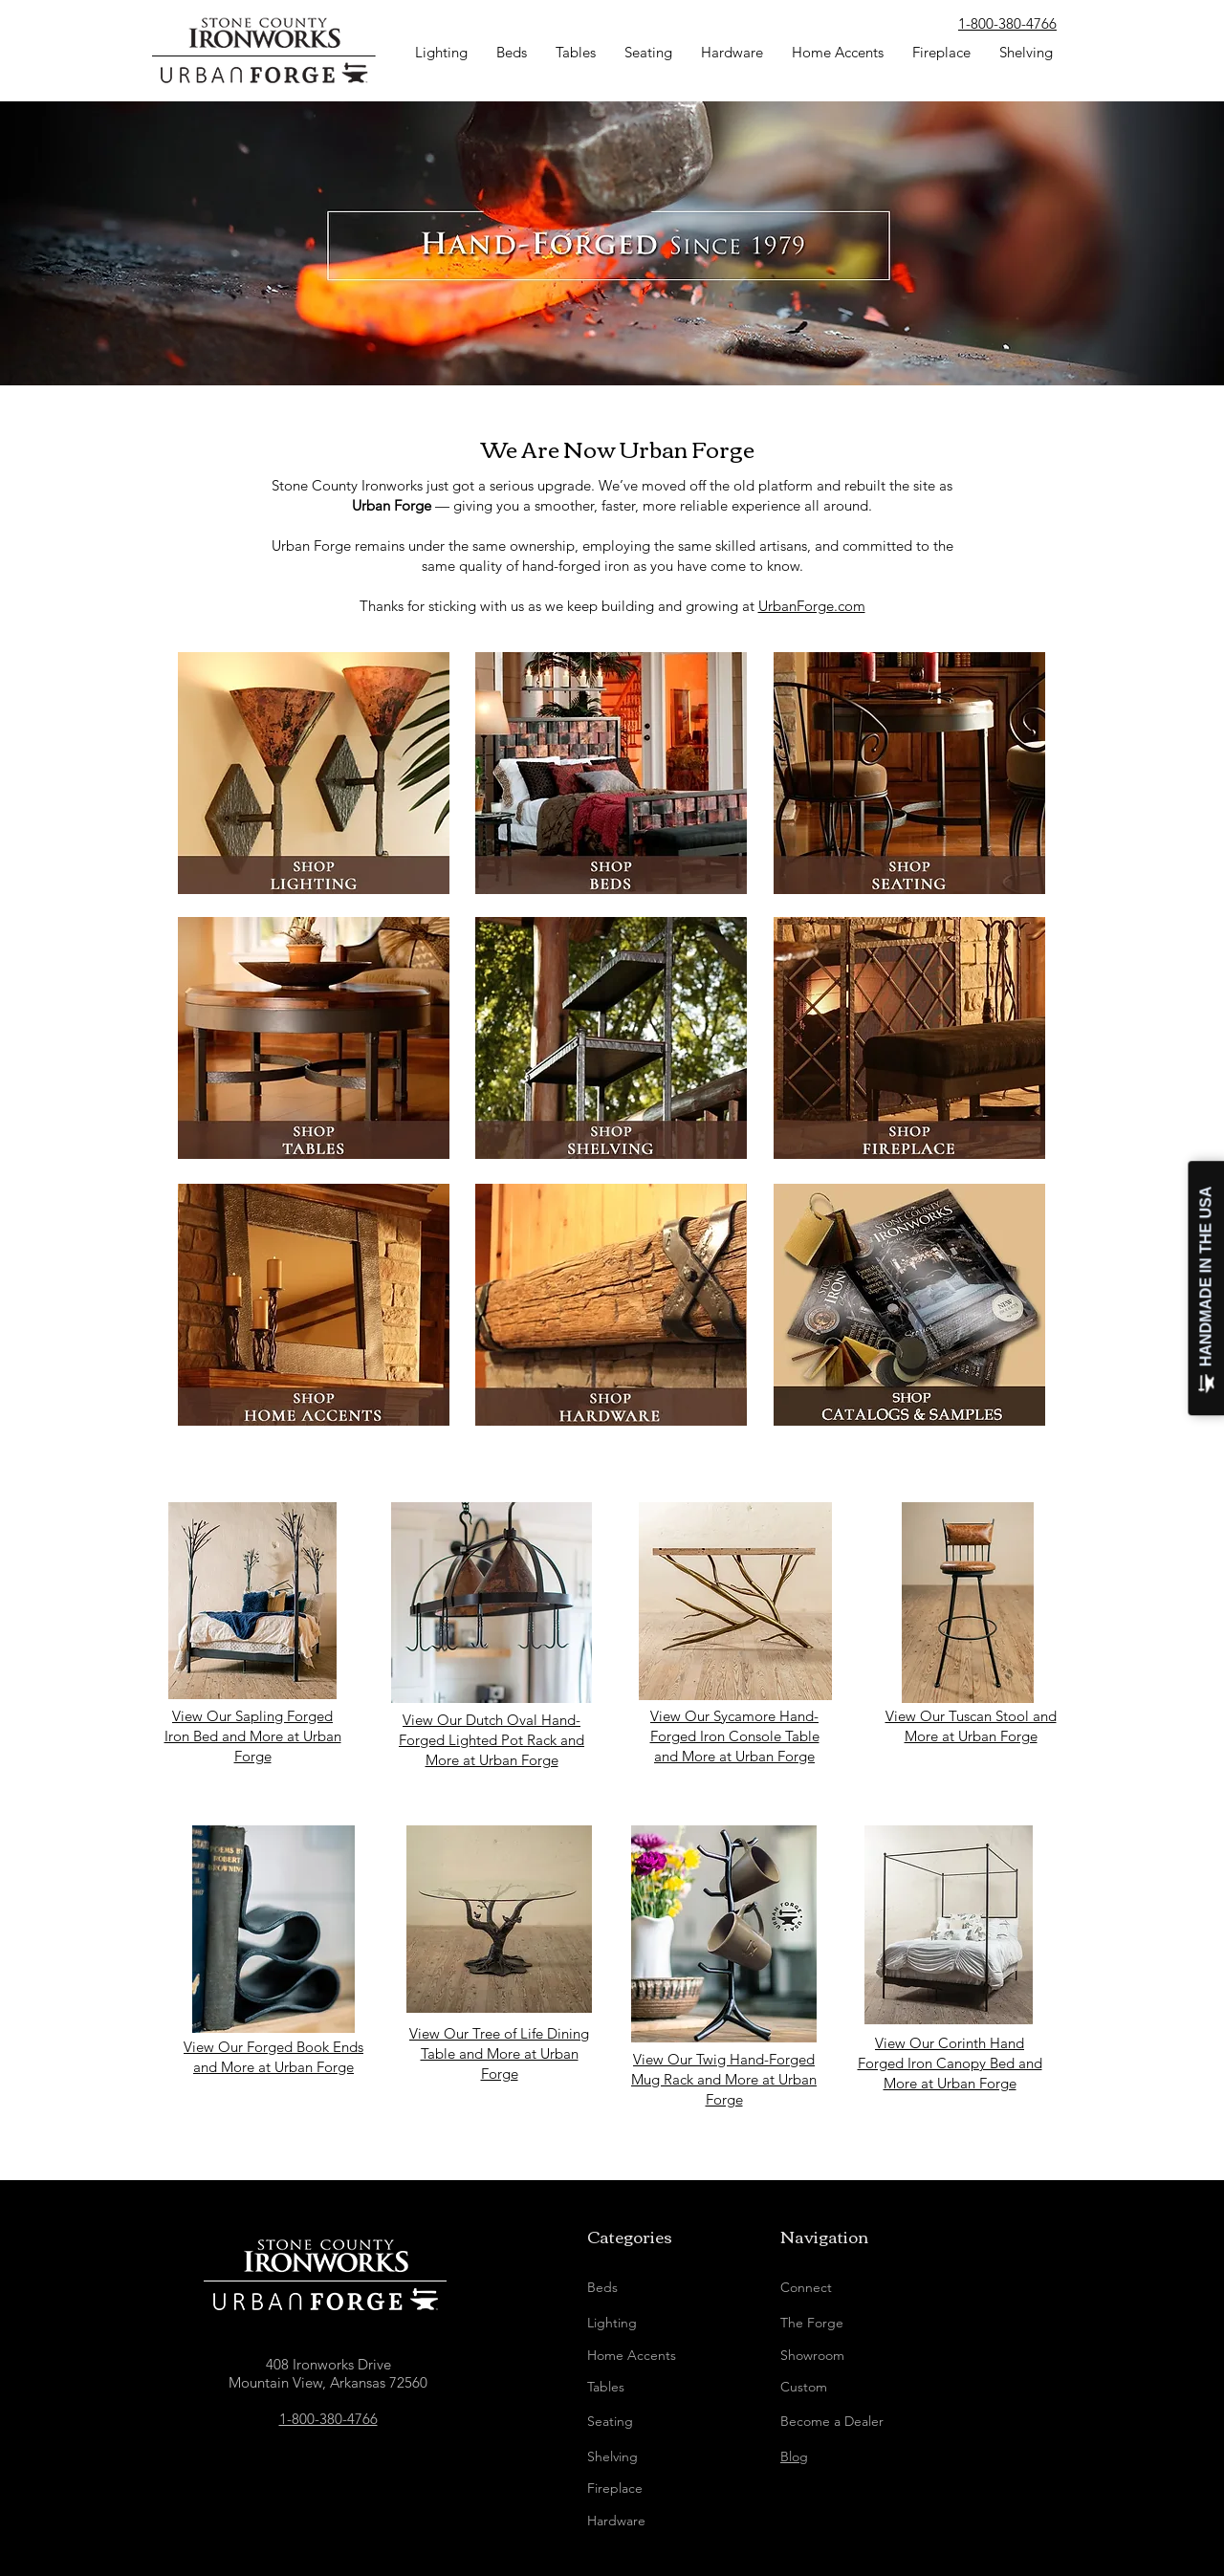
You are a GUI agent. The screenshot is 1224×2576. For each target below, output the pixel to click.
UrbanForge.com (811, 606)
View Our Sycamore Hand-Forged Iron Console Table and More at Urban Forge (735, 1736)
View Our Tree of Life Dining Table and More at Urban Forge (499, 2053)
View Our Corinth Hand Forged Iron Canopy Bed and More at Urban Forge (950, 2063)
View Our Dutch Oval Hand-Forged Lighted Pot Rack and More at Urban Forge (491, 1740)
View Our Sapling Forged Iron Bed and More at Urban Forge (252, 1736)
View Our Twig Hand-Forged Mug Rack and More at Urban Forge (724, 2079)
